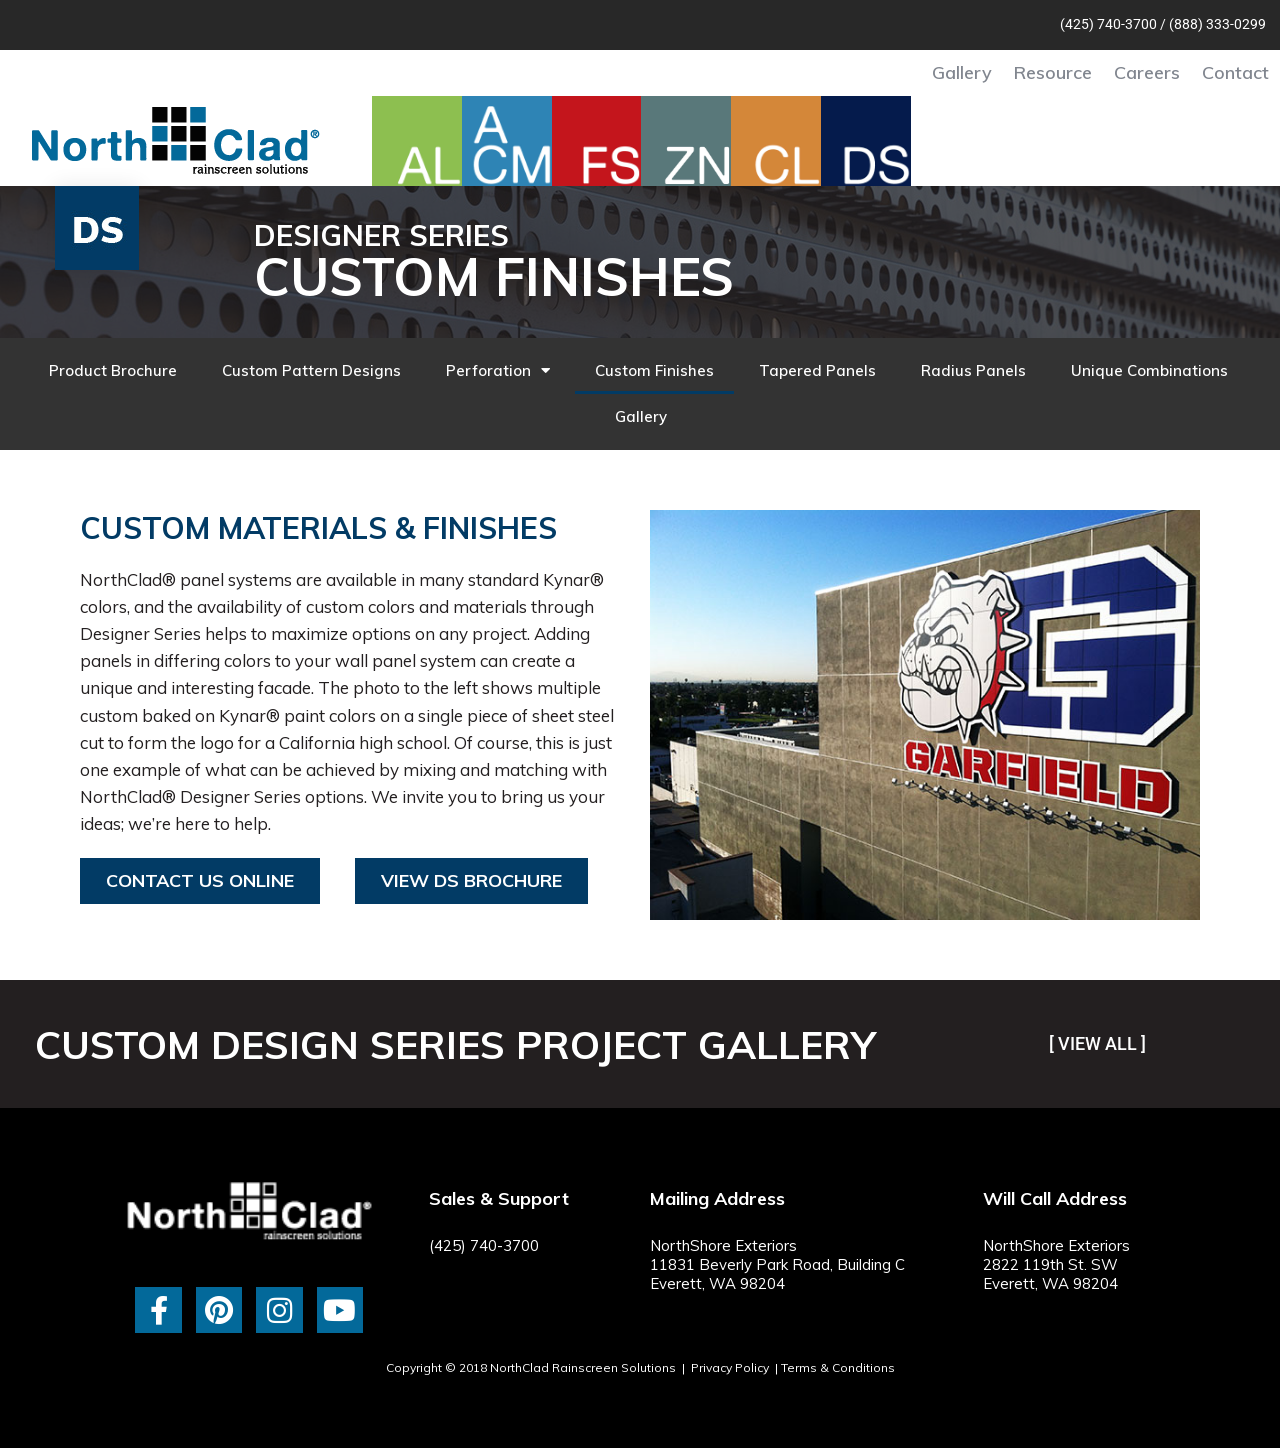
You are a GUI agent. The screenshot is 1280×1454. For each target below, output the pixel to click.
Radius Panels (973, 370)
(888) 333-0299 (1217, 24)
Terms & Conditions (838, 1367)
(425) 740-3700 (1108, 24)
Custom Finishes (654, 370)
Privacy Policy (730, 1367)
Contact (1235, 72)
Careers (1147, 72)
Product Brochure (113, 370)
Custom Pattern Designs (311, 370)
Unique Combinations (1149, 370)
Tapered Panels (817, 370)
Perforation (498, 370)
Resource (1053, 72)
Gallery (962, 72)
